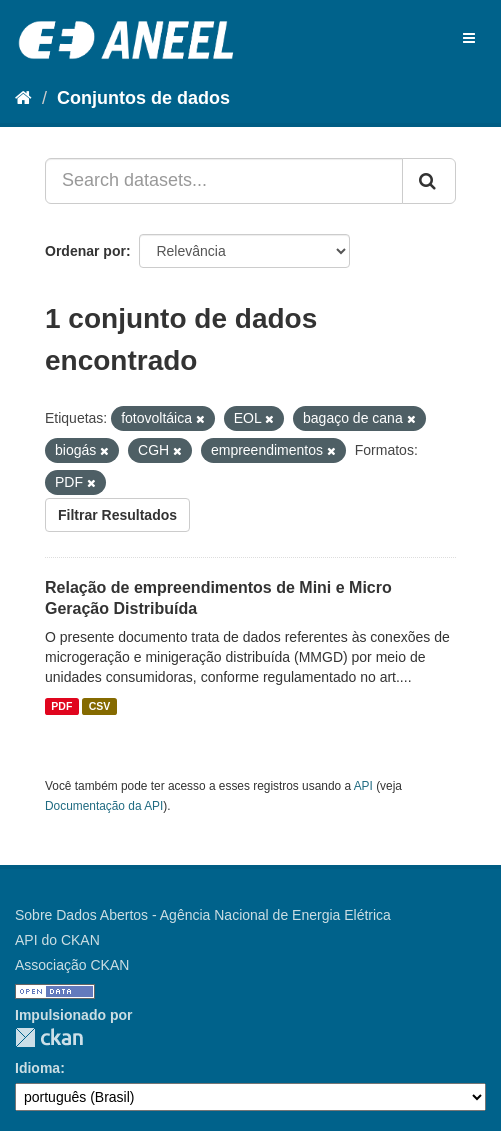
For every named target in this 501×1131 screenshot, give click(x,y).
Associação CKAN (72, 965)
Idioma (37, 1068)
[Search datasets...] (224, 181)
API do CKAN (57, 940)
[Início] (23, 98)
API (363, 786)
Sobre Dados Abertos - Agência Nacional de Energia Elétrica (203, 915)
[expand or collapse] (469, 38)
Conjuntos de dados (143, 98)
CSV (100, 706)
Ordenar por (85, 251)
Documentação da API (104, 806)
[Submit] (429, 181)
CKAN (49, 1037)
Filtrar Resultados (117, 515)
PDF (61, 706)
